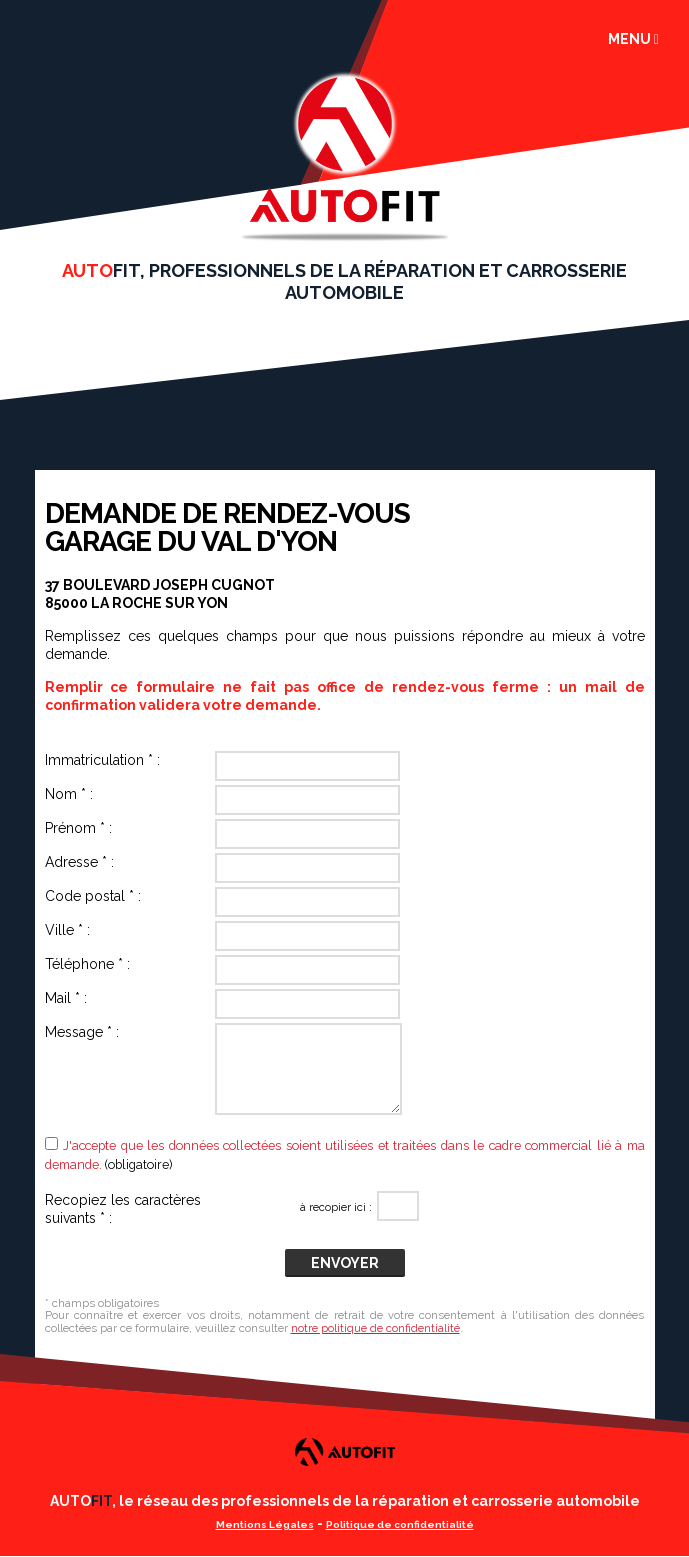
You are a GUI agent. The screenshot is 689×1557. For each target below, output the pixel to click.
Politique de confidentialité (400, 1524)
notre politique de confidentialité (375, 1328)
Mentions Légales (265, 1524)
